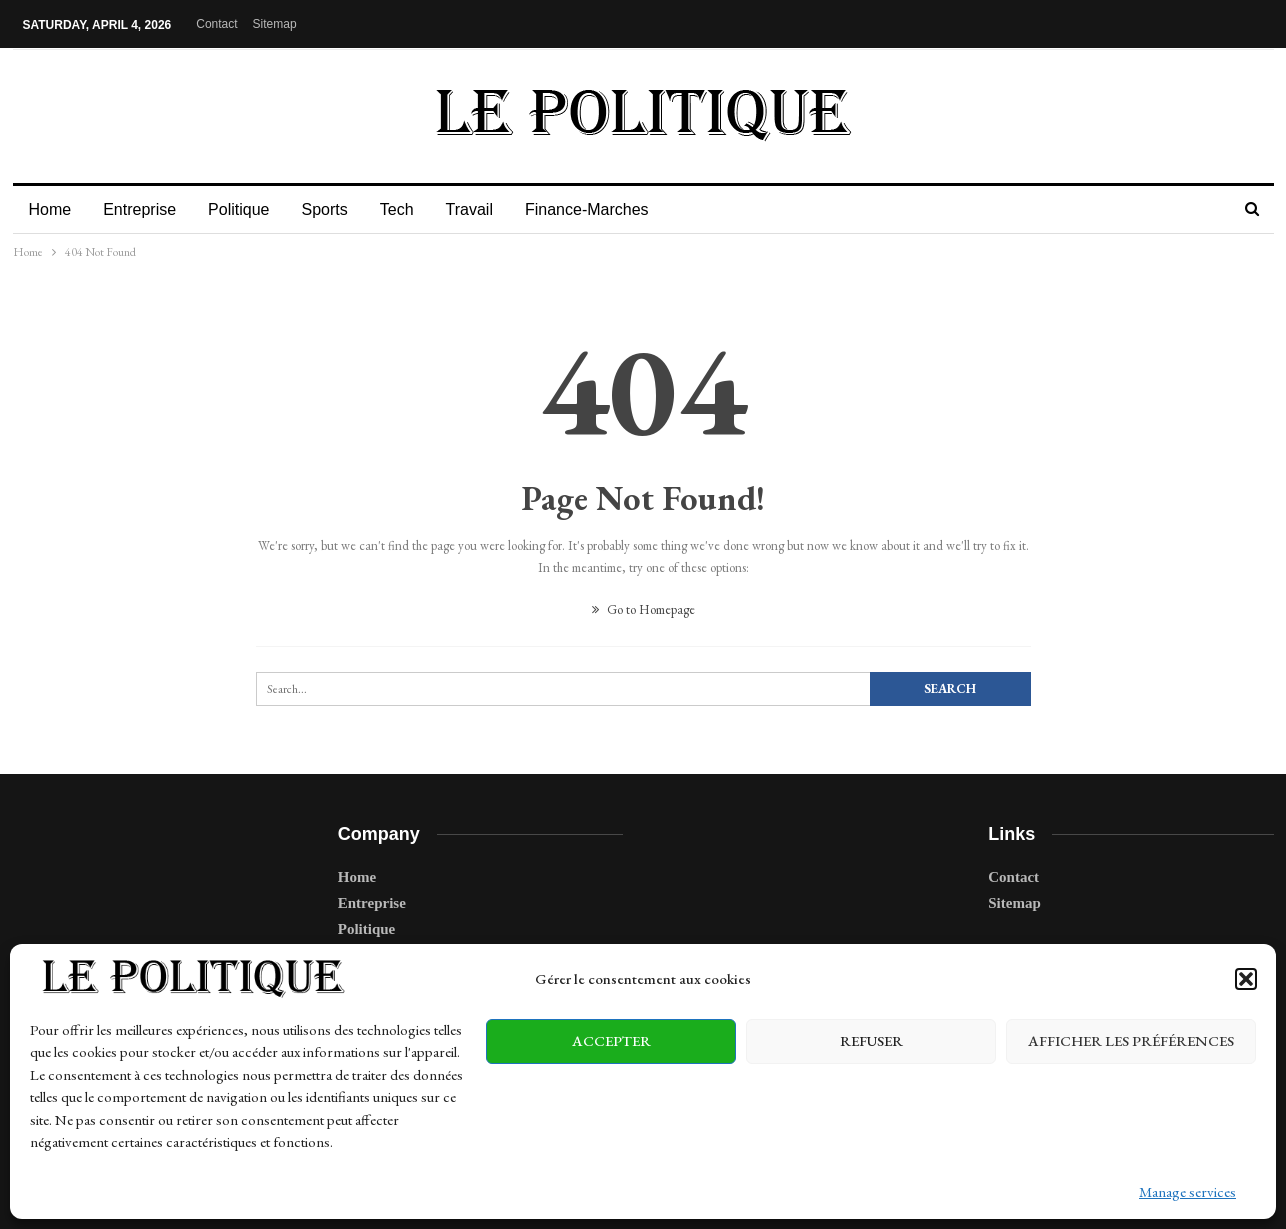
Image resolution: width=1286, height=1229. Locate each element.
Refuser (871, 1040)
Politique (244, 209)
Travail (484, 209)
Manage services (1187, 1191)
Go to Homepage (643, 609)
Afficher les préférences (1131, 1040)
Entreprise (142, 209)
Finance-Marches (605, 209)
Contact (216, 24)
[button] (1246, 979)
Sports (333, 209)
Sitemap (275, 24)
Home (50, 209)
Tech (409, 209)
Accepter (611, 1040)
